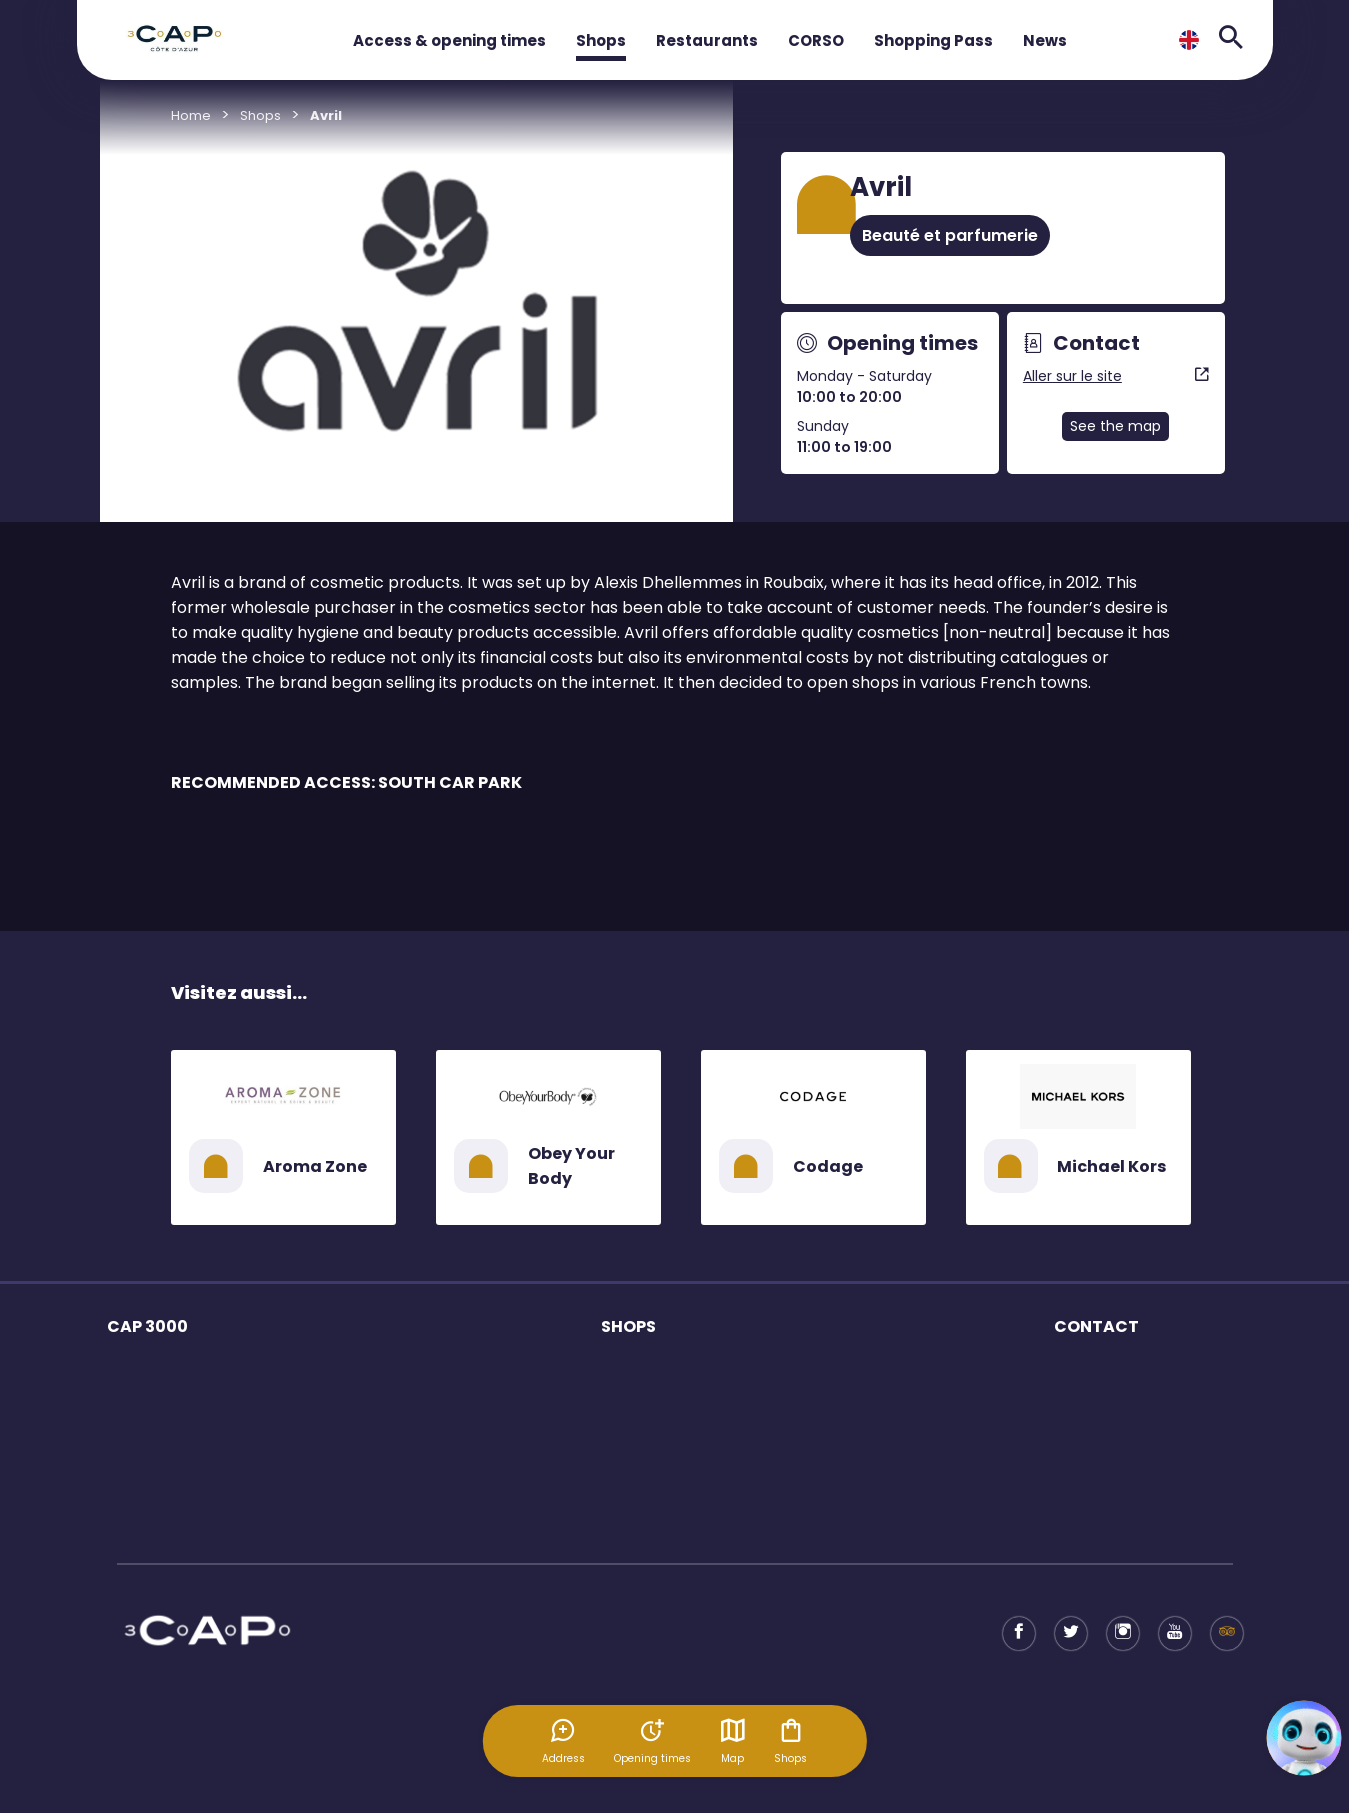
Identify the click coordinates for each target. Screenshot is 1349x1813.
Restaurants (707, 40)
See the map (1115, 426)
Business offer (1099, 1372)
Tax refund (1088, 1477)
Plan (121, 1512)
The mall (134, 1372)
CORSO (816, 40)
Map (733, 1741)
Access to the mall (166, 1477)
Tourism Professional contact (1148, 1407)
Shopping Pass (933, 40)
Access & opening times (449, 40)
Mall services (149, 1442)
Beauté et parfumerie (950, 235)
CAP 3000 (147, 1326)
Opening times (155, 1407)
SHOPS (628, 1326)
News (1045, 40)
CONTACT (1096, 1326)
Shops (601, 40)
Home (191, 115)
